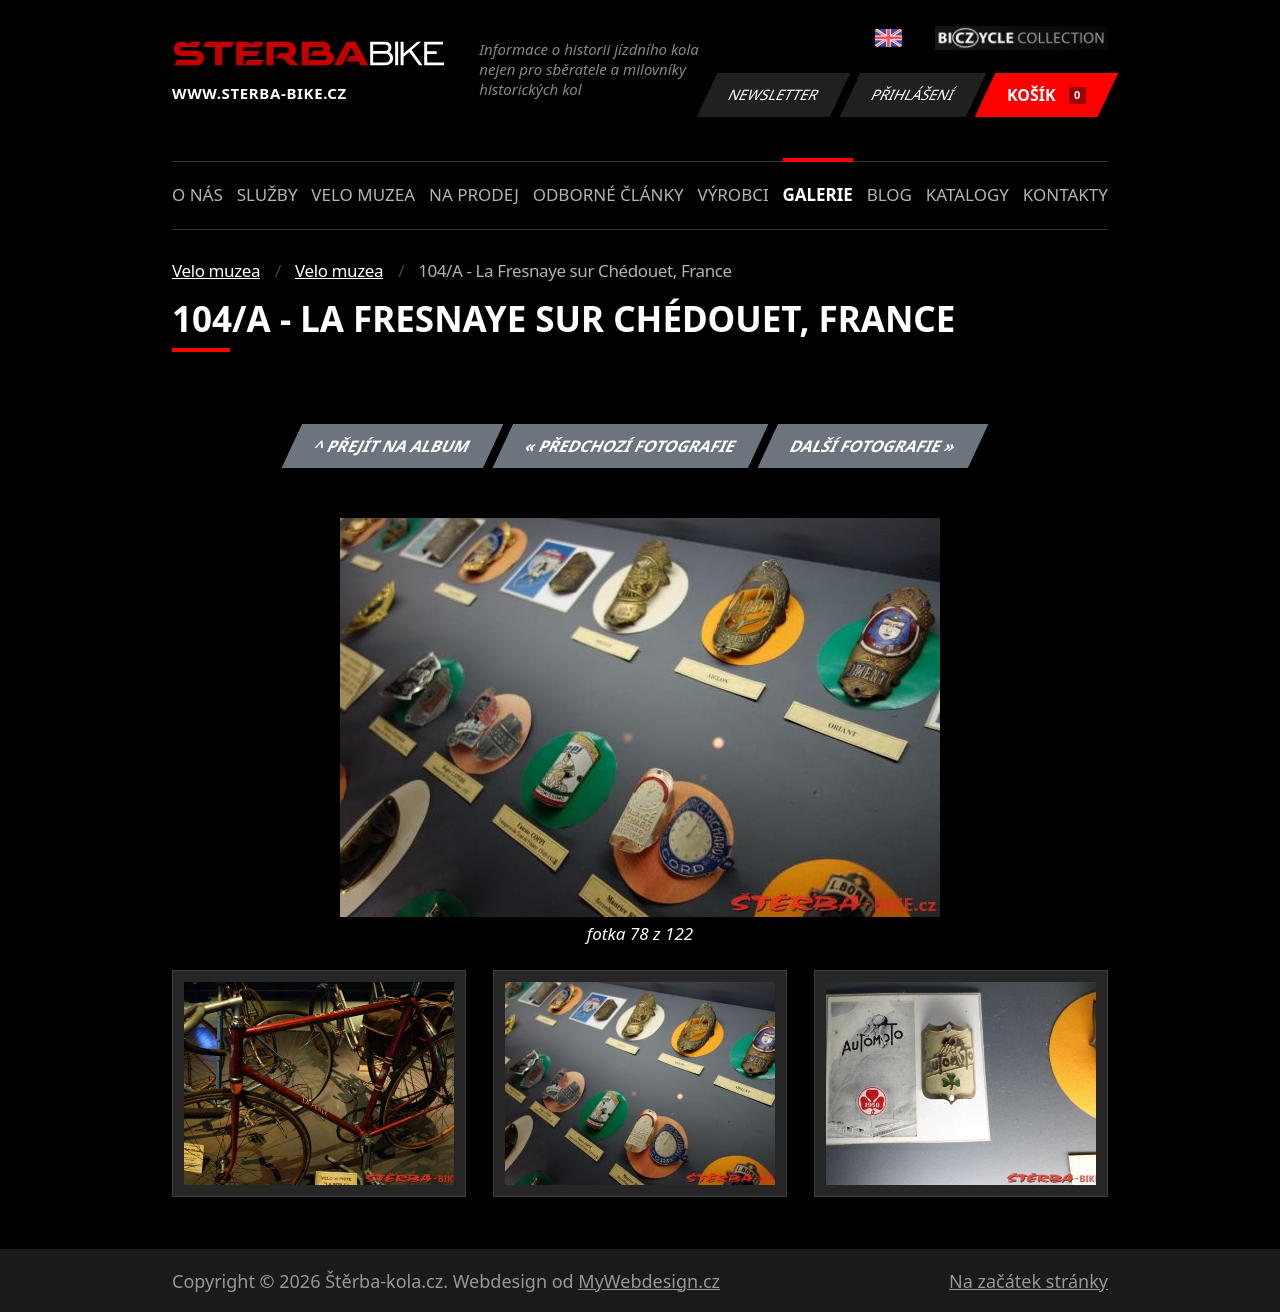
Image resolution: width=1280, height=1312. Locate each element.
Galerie (818, 194)
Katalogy (967, 194)
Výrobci (732, 194)
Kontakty (1065, 194)
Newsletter (773, 94)
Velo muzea (363, 194)
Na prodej (474, 194)
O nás (197, 194)
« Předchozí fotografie (630, 446)
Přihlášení (912, 94)
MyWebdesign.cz (649, 1281)
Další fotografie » (873, 446)
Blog (889, 194)
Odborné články (608, 194)
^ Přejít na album (392, 446)
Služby (267, 194)
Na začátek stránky (1028, 1281)
